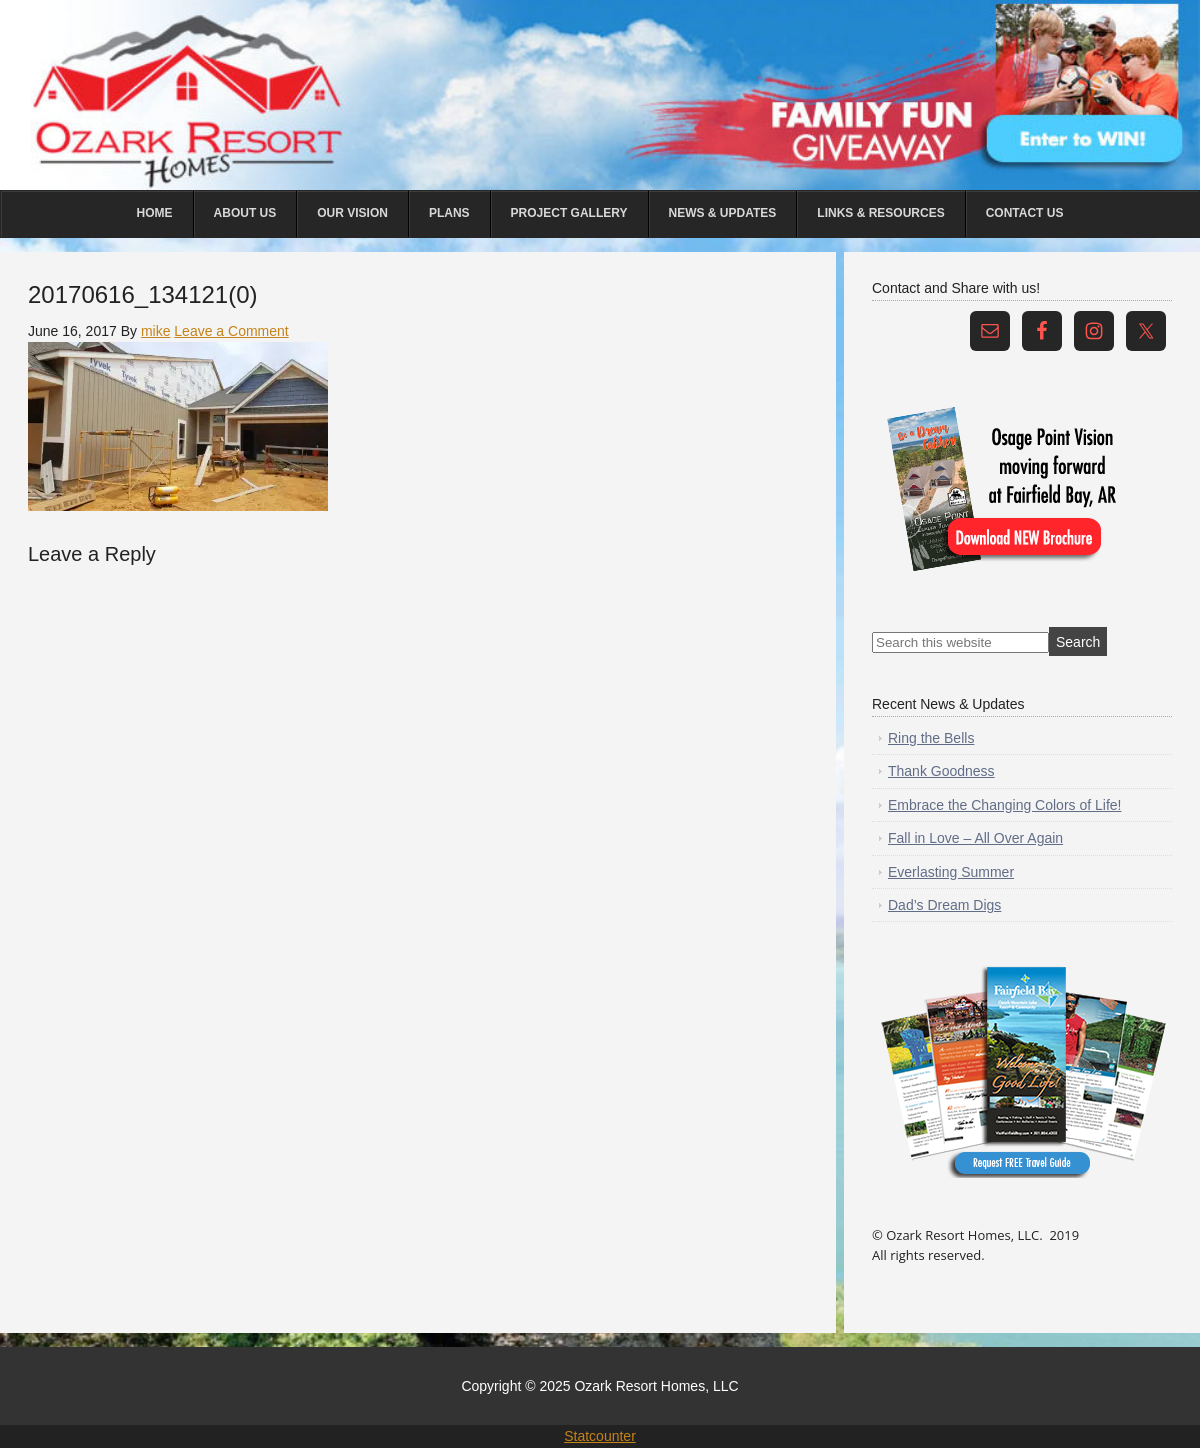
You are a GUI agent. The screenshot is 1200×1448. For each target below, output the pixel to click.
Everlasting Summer (951, 872)
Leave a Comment (231, 331)
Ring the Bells (931, 738)
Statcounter (600, 1436)
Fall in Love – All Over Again (975, 838)
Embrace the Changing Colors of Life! (1004, 805)
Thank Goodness (941, 771)
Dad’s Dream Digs (944, 905)
